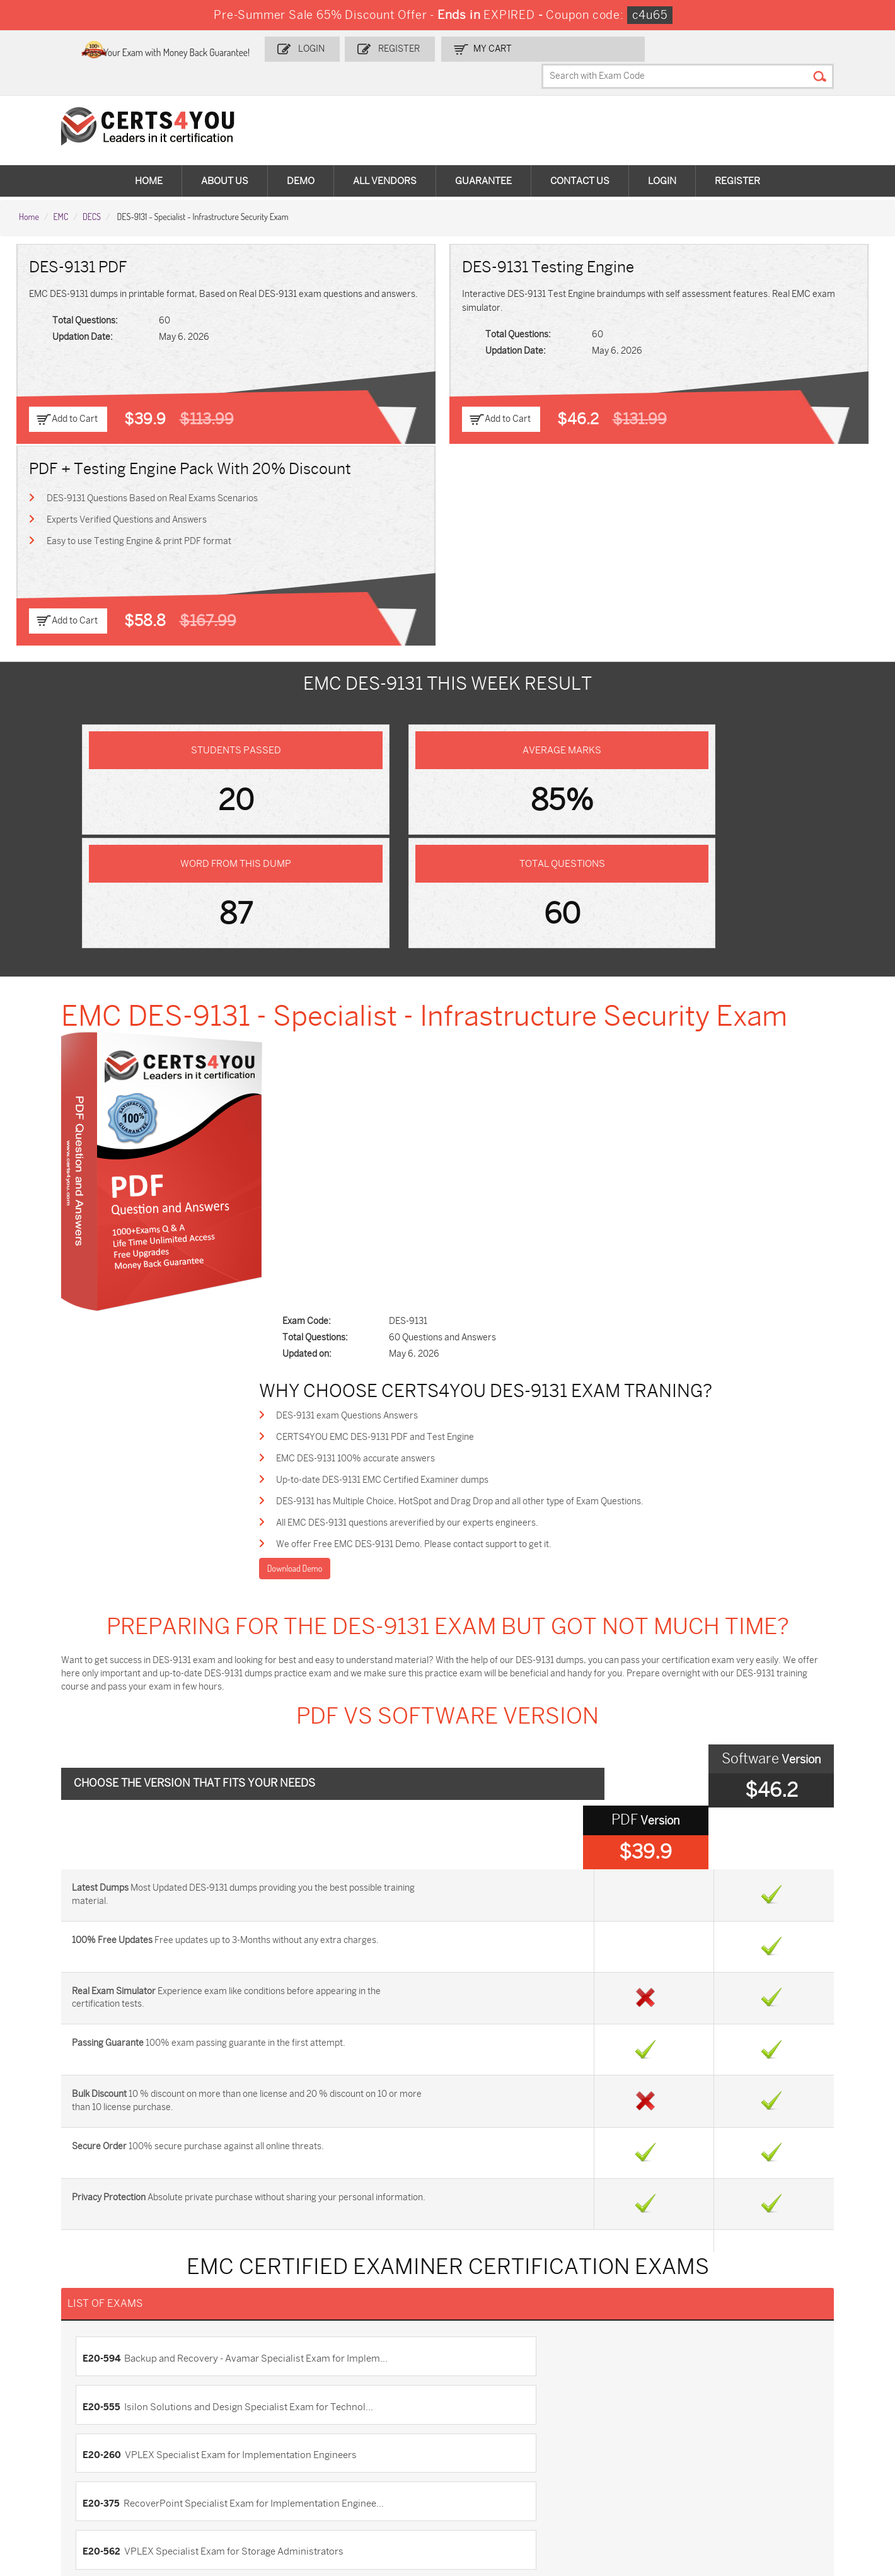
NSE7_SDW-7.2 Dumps (785, 2432)
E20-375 (475, 1783)
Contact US (48, 2220)
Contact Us (579, 158)
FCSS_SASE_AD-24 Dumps (230, 2485)
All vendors (385, 158)
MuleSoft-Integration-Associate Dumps (78, 2491)
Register (467, 48)
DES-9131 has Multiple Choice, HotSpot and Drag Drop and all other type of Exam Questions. (532, 922)
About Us (224, 158)
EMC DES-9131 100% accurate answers (428, 877)
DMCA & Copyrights (65, 2282)
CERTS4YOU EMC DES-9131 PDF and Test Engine (447, 854)
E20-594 (120, 1743)
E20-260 (120, 1783)
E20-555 (476, 1743)
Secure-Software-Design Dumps (648, 2491)
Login (384, 48)
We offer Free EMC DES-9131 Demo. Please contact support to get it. (486, 968)
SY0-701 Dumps (490, 2432)
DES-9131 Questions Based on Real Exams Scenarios (731, 292)
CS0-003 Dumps (209, 2432)
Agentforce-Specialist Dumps (516, 2485)
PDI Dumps (620, 2391)
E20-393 (476, 1862)
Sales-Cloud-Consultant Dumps (223, 2396)
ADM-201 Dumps (69, 2391)
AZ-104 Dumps (65, 2432)
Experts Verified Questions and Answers (706, 315)
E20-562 (120, 1823)
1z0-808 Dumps (348, 2391)
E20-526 (476, 1823)
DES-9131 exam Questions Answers (419, 832)
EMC (60, 190)
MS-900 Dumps (348, 2411)
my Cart (556, 48)
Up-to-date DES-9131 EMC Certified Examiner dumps (455, 900)
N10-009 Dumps (349, 2432)
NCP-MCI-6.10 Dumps (361, 2485)
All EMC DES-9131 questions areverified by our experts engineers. (480, 945)
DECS (92, 190)
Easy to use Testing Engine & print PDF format (718, 337)
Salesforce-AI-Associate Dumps (646, 2438)
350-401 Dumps (771, 2411)
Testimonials (51, 2241)
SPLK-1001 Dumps (494, 2411)
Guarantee (483, 158)
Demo (301, 158)
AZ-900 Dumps (770, 2391)
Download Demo (365, 993)
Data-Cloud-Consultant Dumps (785, 2459)
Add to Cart (77, 394)
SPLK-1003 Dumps (636, 2411)
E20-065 (120, 1862)
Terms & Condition (63, 2261)
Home (149, 158)
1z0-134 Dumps (488, 2391)
